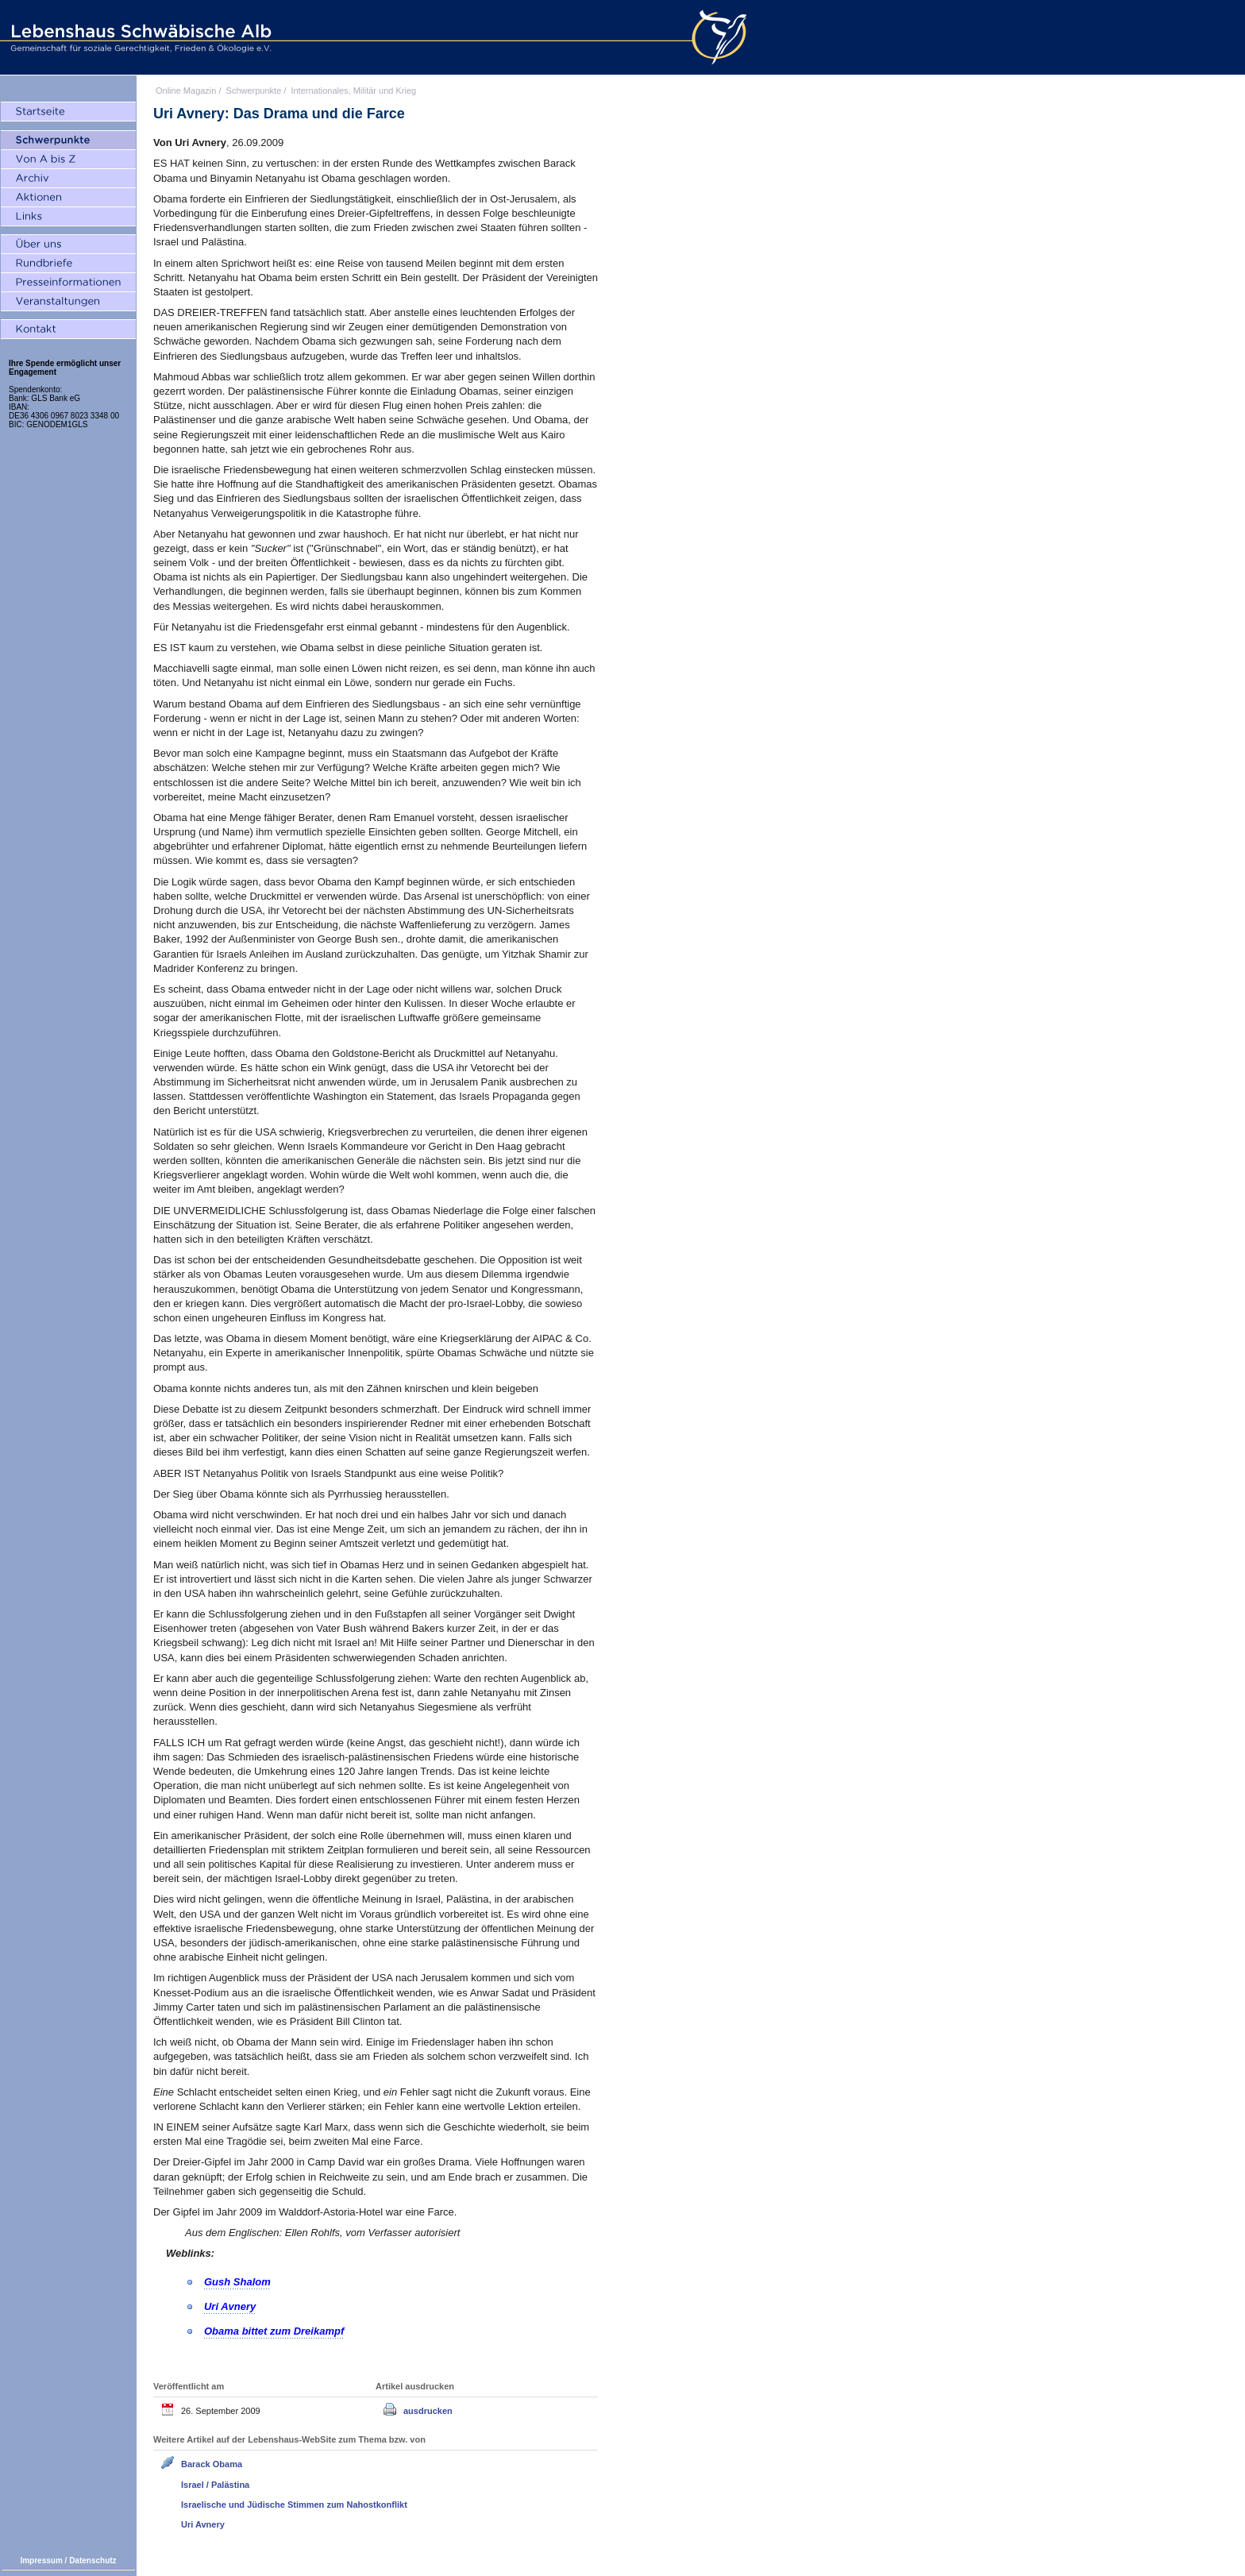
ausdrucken (428, 2411)
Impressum (41, 2560)
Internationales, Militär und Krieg (353, 90)
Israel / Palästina (215, 2484)
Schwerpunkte (254, 90)
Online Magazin (186, 90)
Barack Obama (211, 2464)
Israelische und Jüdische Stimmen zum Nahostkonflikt (294, 2504)
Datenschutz (92, 2560)
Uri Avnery (203, 2524)
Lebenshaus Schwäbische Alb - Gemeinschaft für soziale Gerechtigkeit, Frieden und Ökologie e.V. (139, 37)
